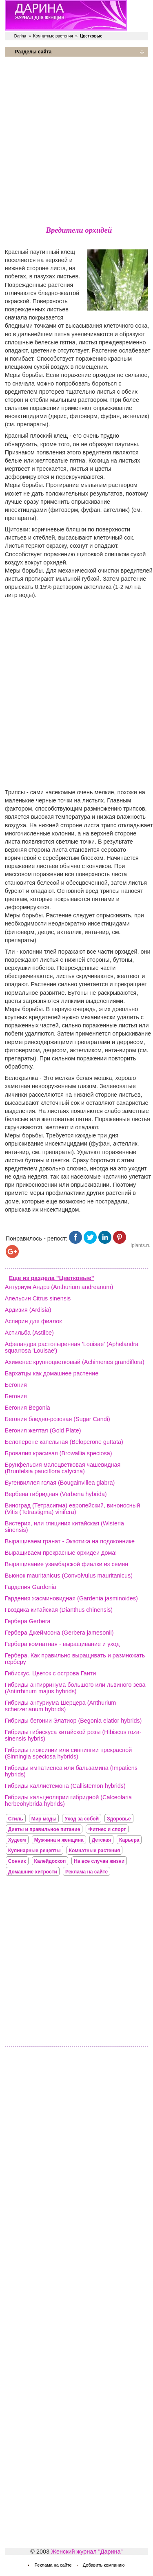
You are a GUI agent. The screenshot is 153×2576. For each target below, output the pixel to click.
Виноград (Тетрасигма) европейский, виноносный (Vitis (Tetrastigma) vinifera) (72, 1508)
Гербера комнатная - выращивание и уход (62, 1644)
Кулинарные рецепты (34, 1850)
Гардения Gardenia (30, 1587)
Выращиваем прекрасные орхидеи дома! (61, 1552)
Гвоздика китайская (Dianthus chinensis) (59, 1609)
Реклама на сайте (86, 1872)
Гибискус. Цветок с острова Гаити (50, 1673)
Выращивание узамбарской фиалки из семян (67, 1564)
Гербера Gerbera (28, 1621)
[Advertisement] (76, 139)
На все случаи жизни (99, 1861)
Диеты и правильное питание (44, 1829)
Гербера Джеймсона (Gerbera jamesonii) (59, 1632)
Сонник (17, 1861)
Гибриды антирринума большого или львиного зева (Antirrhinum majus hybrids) (75, 1688)
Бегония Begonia (27, 1407)
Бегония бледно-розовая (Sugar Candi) (57, 1419)
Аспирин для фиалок (33, 1321)
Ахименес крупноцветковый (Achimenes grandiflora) (74, 1362)
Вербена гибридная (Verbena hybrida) (56, 1494)
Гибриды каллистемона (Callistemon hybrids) (65, 1786)
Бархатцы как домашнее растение (52, 1373)
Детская (101, 1840)
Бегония (16, 1385)
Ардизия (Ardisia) (28, 1310)
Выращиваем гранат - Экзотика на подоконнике (70, 1541)
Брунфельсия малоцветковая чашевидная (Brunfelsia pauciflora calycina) (63, 1467)
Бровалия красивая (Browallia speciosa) (58, 1453)
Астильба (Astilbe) (29, 1332)
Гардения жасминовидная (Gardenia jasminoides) (71, 1598)
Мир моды (44, 1819)
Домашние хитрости (32, 1872)
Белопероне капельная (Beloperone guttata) (64, 1442)
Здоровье (119, 1819)
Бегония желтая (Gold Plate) (43, 1430)
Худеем (17, 1840)
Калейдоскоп (50, 1861)
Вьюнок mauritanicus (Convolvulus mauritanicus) (69, 1575)
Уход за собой (81, 1819)
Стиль (15, 1819)
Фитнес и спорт (107, 1829)
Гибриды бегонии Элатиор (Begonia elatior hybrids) (73, 1720)
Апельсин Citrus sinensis (38, 1298)
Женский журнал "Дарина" (87, 2551)
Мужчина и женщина (59, 1840)
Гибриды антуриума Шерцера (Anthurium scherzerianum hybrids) (60, 1705)
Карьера (129, 1840)
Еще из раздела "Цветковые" (51, 1278)
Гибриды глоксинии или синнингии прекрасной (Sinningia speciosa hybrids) (68, 1753)
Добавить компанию (104, 2565)
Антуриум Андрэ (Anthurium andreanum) (59, 1287)
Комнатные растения (53, 36)
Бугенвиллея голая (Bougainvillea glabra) (60, 1482)
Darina (20, 36)
